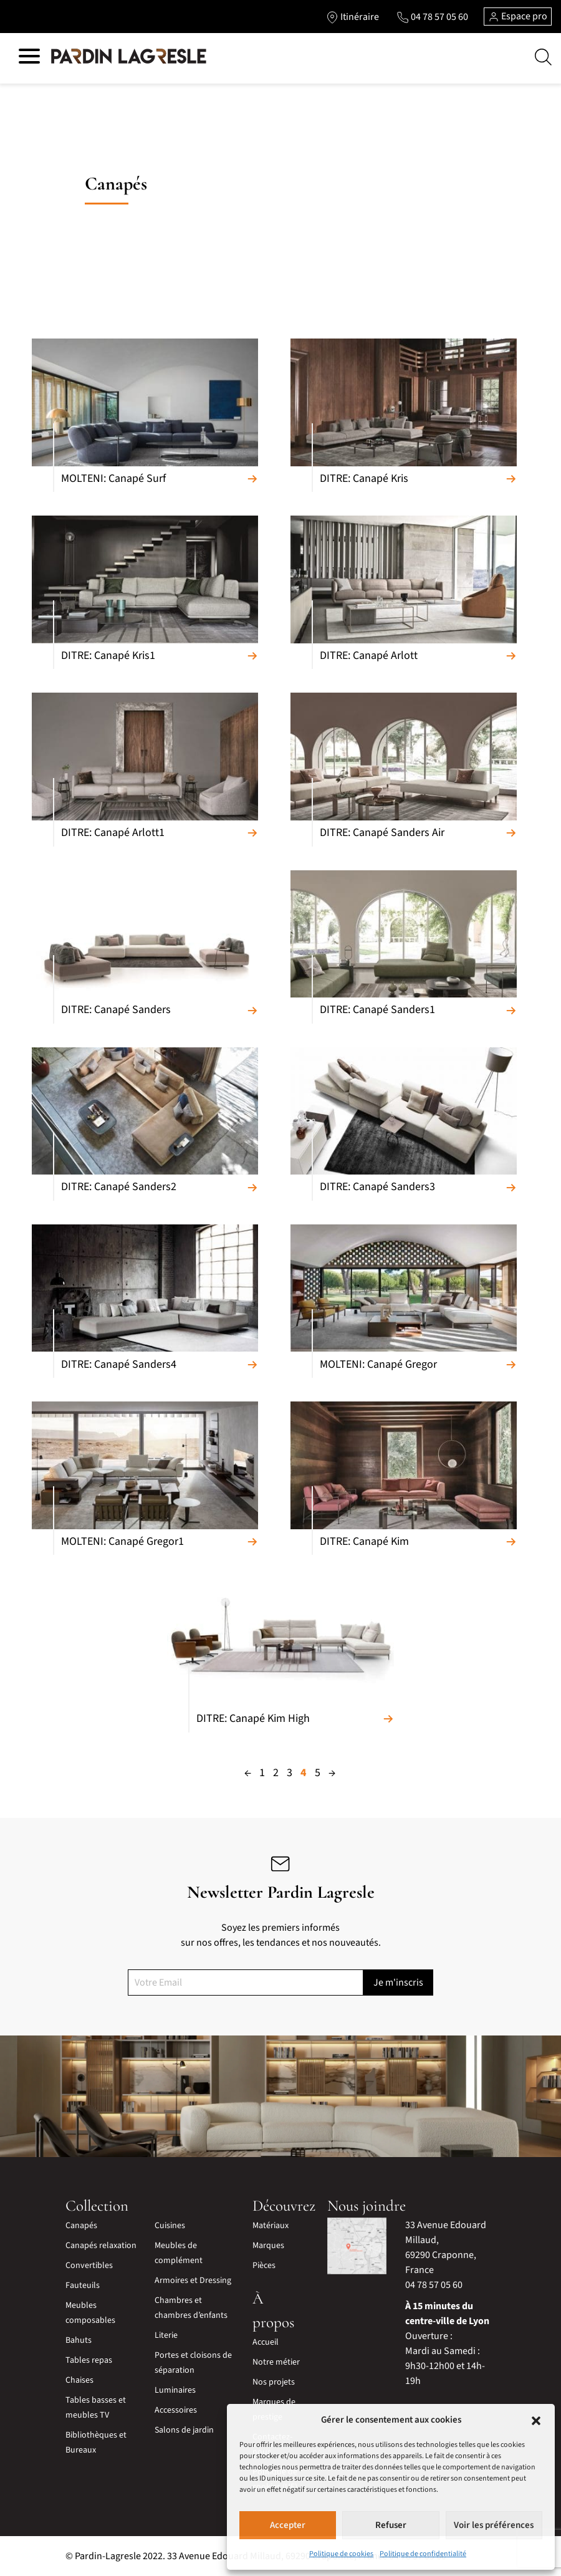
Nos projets (273, 2382)
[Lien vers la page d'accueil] (128, 57)
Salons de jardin (184, 2430)
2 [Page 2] (276, 1773)
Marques (268, 2245)
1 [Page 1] (262, 1773)
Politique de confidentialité (423, 2554)
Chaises (79, 2380)
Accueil (265, 2342)
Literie (166, 2335)
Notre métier (276, 2362)
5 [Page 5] (317, 1773)
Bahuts (78, 2340)
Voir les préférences (494, 2525)
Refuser (390, 2525)
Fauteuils (82, 2285)
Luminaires (175, 2390)
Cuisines (170, 2225)
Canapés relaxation (101, 2245)
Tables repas (88, 2360)
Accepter (287, 2525)
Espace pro (517, 16)
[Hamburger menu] (29, 58)
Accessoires (176, 2410)
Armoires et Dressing (193, 2280)
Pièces (264, 2265)
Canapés (81, 2225)
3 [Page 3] (289, 1773)
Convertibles (89, 2265)
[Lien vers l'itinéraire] (352, 16)
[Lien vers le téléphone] (432, 16)
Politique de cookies (341, 2554)
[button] (536, 2420)
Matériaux (270, 2225)
